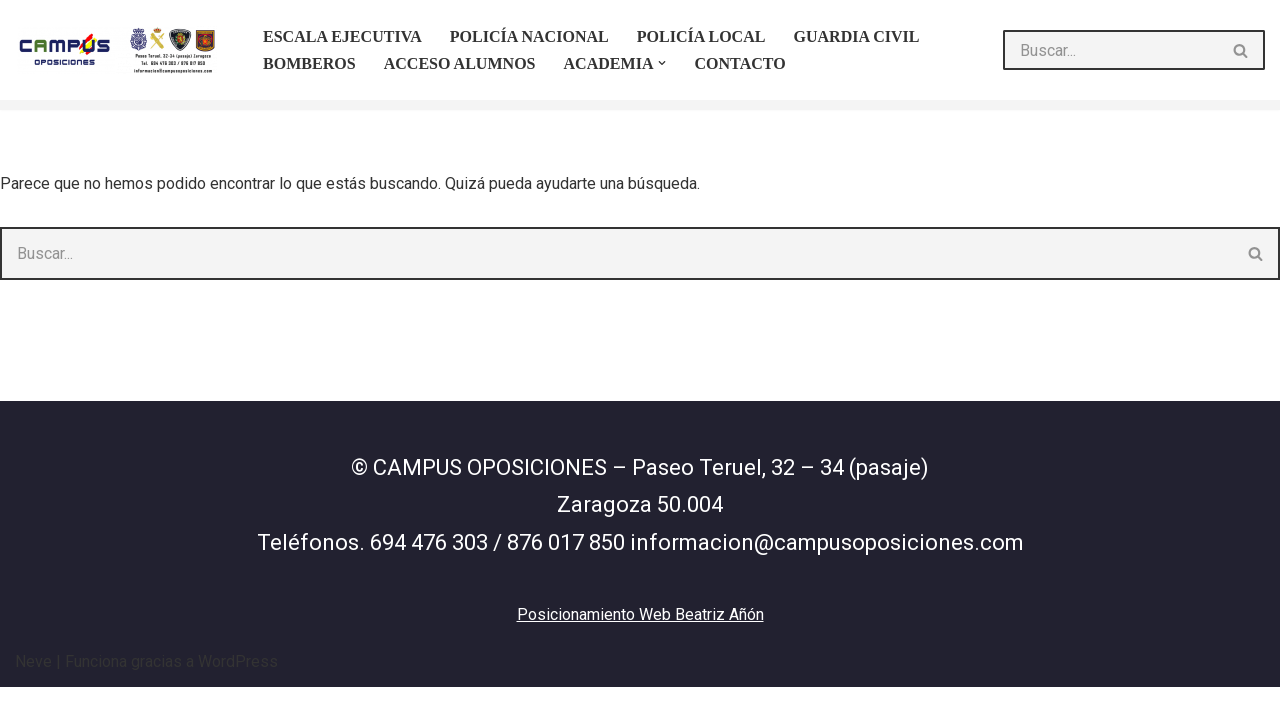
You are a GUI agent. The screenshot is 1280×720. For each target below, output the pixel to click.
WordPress (238, 694)
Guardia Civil (856, 36)
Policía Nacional (528, 36)
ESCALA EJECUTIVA (342, 36)
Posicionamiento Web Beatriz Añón (640, 647)
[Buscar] (1110, 50)
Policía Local (700, 36)
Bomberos (309, 63)
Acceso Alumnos (459, 63)
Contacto (739, 63)
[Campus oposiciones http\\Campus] (122, 50)
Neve (33, 694)
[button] (662, 63)
